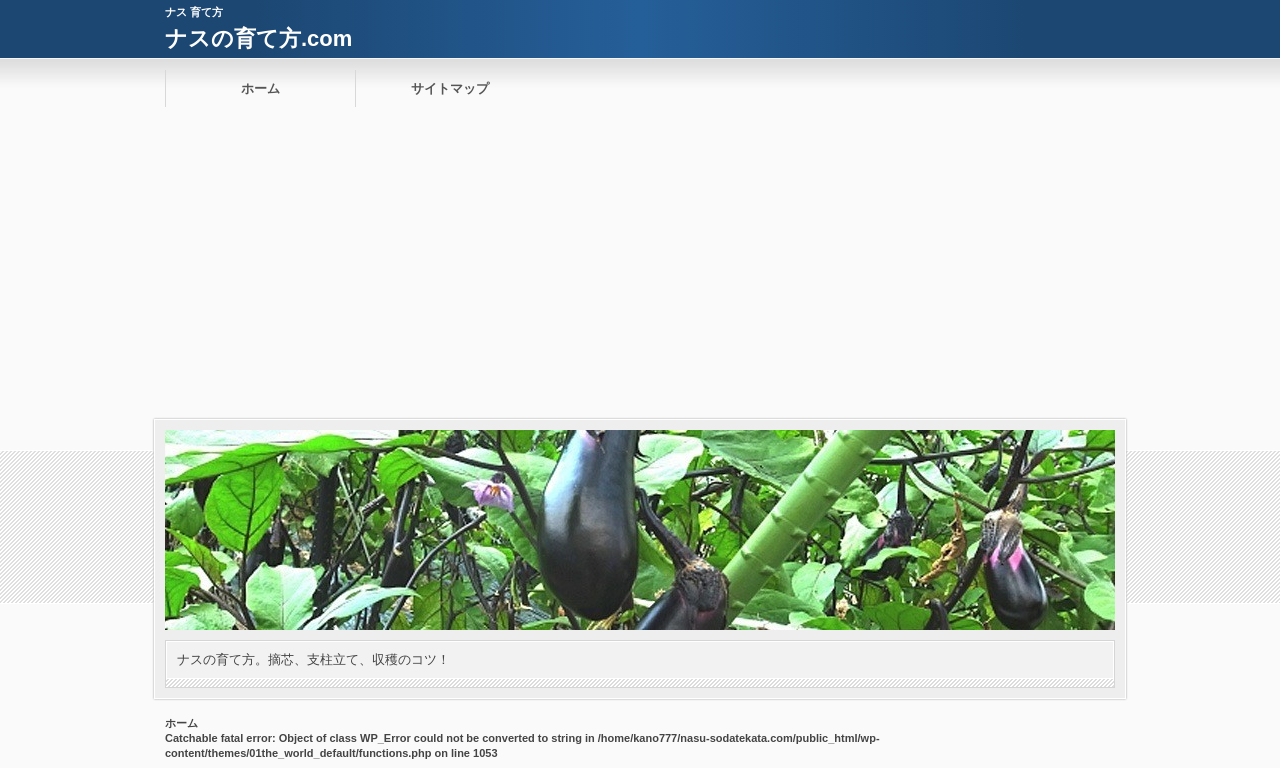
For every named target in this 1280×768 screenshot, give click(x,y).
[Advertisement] (640, 269)
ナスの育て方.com (258, 38)
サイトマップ (450, 88)
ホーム (260, 88)
